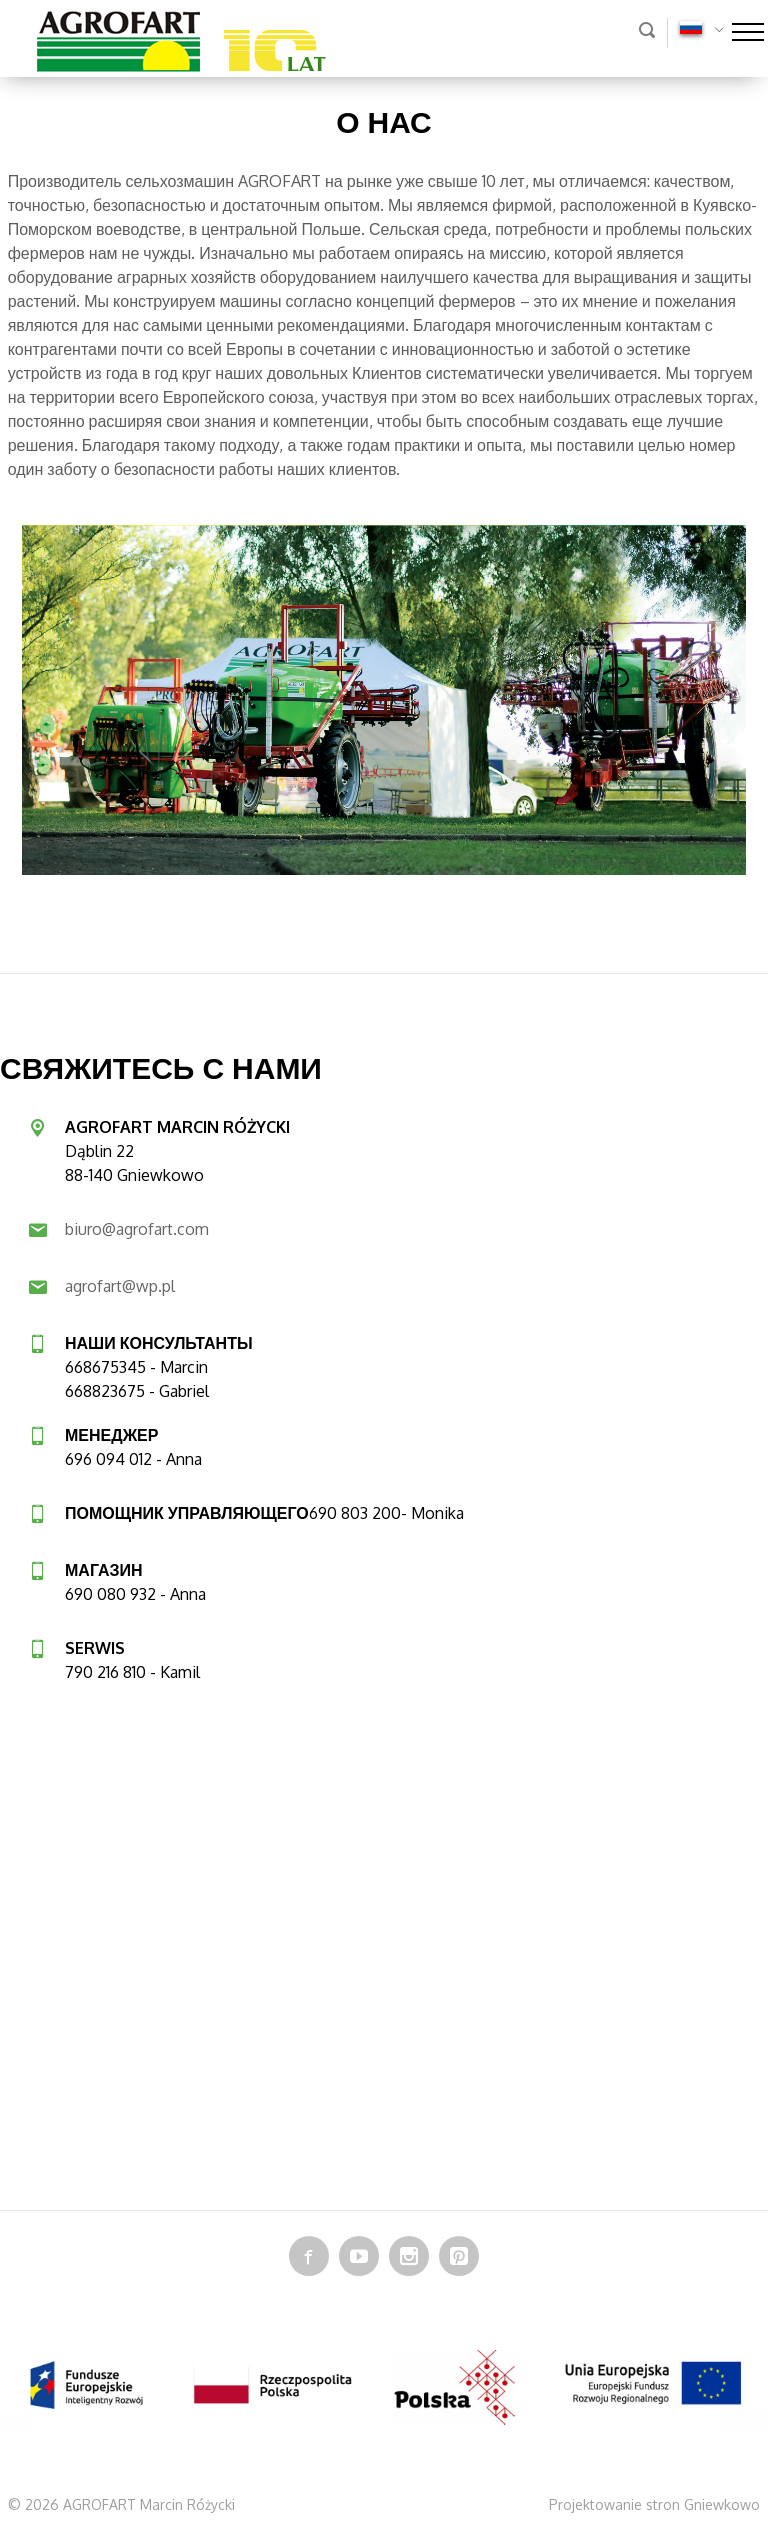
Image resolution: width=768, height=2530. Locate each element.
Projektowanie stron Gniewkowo (654, 2504)
